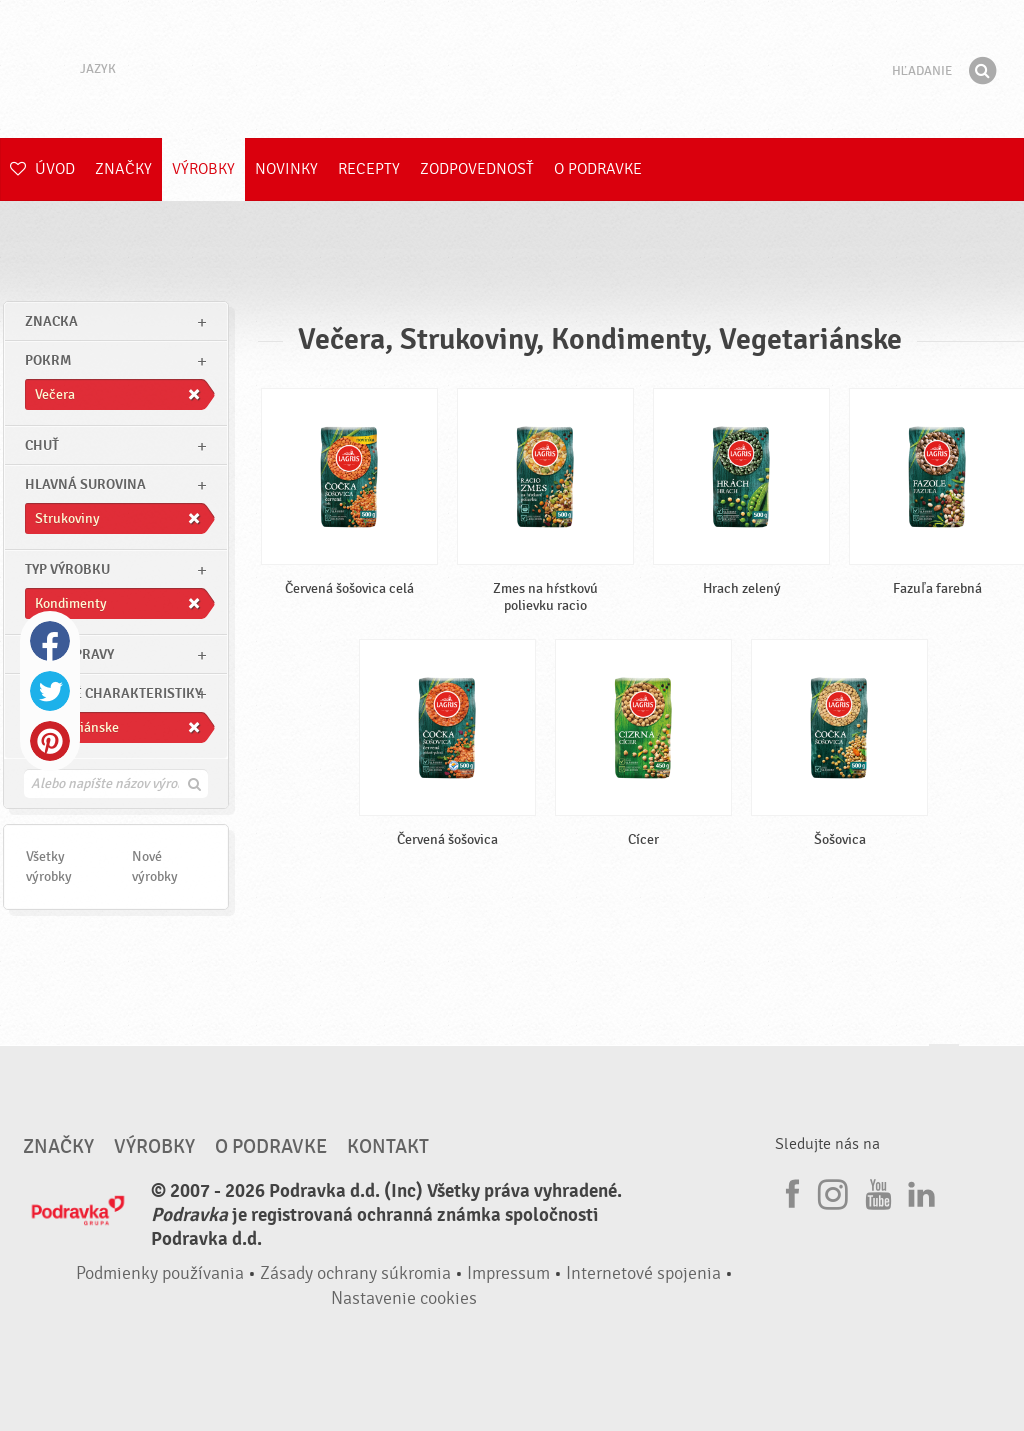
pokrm (48, 360)
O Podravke (598, 169)
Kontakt (388, 1147)
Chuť (42, 445)
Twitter (50, 691)
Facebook (50, 641)
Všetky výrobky (49, 866)
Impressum (508, 1273)
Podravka (512, 69)
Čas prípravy (69, 654)
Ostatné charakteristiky (113, 693)
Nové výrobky (155, 866)
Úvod (42, 169)
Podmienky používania (160, 1273)
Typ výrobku (67, 569)
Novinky (286, 169)
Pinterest (50, 741)
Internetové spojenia (643, 1273)
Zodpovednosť (477, 169)
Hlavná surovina (85, 484)
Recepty (369, 169)
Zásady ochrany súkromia (355, 1273)
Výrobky (203, 169)
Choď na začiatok (944, 1063)
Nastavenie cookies (404, 1298)
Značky (123, 169)
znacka (51, 321)
